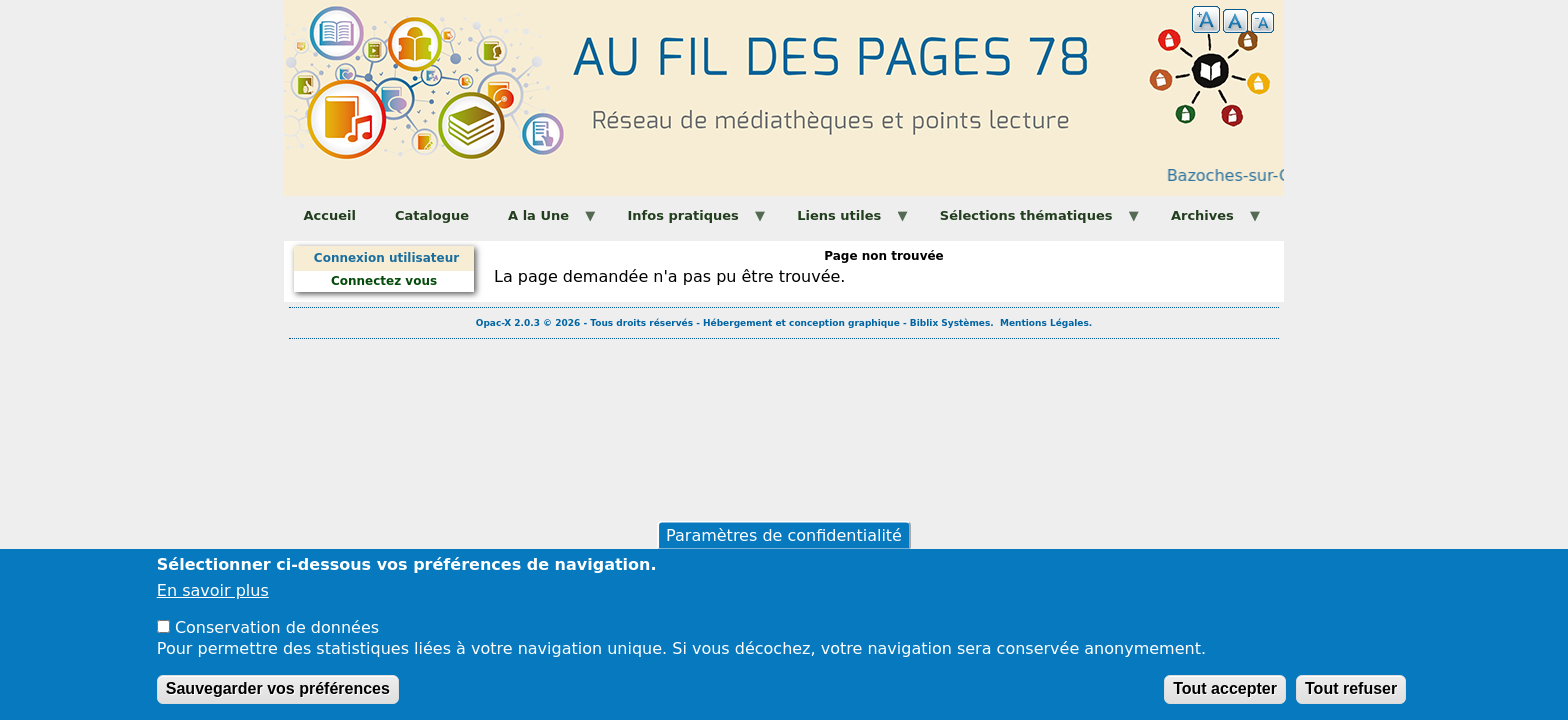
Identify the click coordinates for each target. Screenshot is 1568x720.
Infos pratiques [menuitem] (688, 221)
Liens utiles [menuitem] (844, 221)
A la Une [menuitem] (544, 221)
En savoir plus (213, 602)
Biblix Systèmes (950, 323)
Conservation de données (277, 638)
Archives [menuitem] (1207, 221)
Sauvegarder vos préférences (278, 699)
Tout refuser (1351, 699)
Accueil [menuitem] (330, 215)
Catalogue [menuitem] (432, 215)
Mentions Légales (1044, 323)
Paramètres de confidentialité (784, 545)
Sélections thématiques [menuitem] (1030, 221)
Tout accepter (1225, 699)
